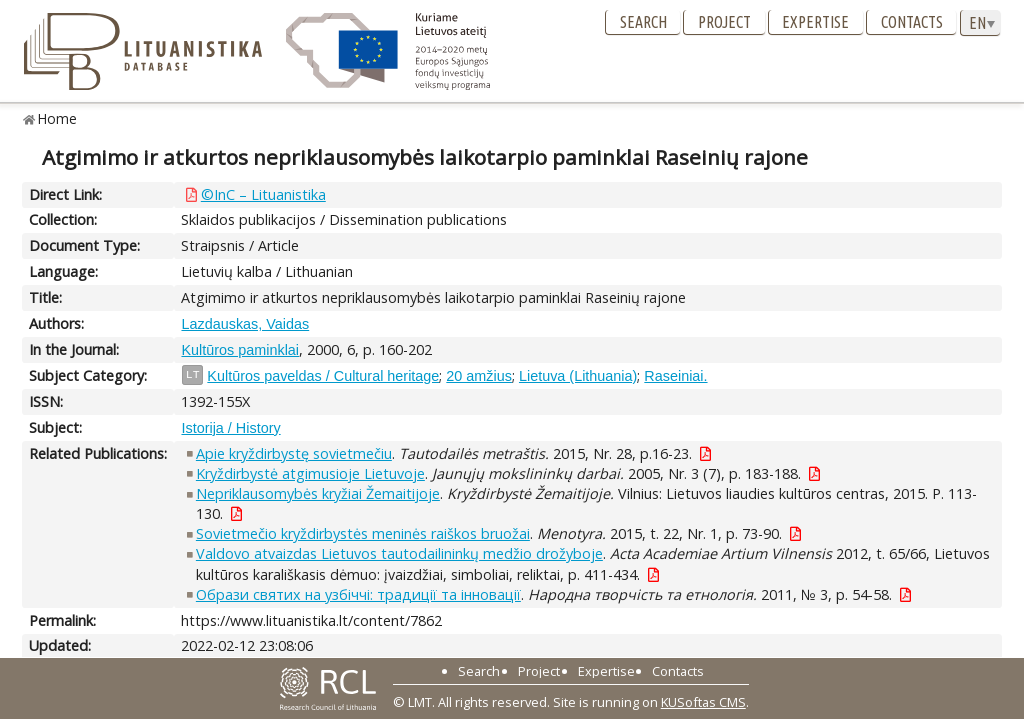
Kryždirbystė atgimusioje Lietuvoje (310, 473)
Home (57, 118)
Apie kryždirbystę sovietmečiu (294, 453)
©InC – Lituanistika (263, 194)
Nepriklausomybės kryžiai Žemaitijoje (318, 493)
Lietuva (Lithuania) (578, 376)
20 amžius (479, 376)
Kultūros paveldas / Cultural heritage (323, 376)
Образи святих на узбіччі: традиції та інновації (358, 594)
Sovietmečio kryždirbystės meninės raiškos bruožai (363, 533)
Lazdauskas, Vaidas (245, 324)
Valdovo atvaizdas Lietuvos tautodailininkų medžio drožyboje (399, 553)
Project (724, 22)
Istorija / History (230, 428)
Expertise (815, 22)
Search (643, 22)
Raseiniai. (675, 376)
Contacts (912, 22)
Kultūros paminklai (240, 350)
